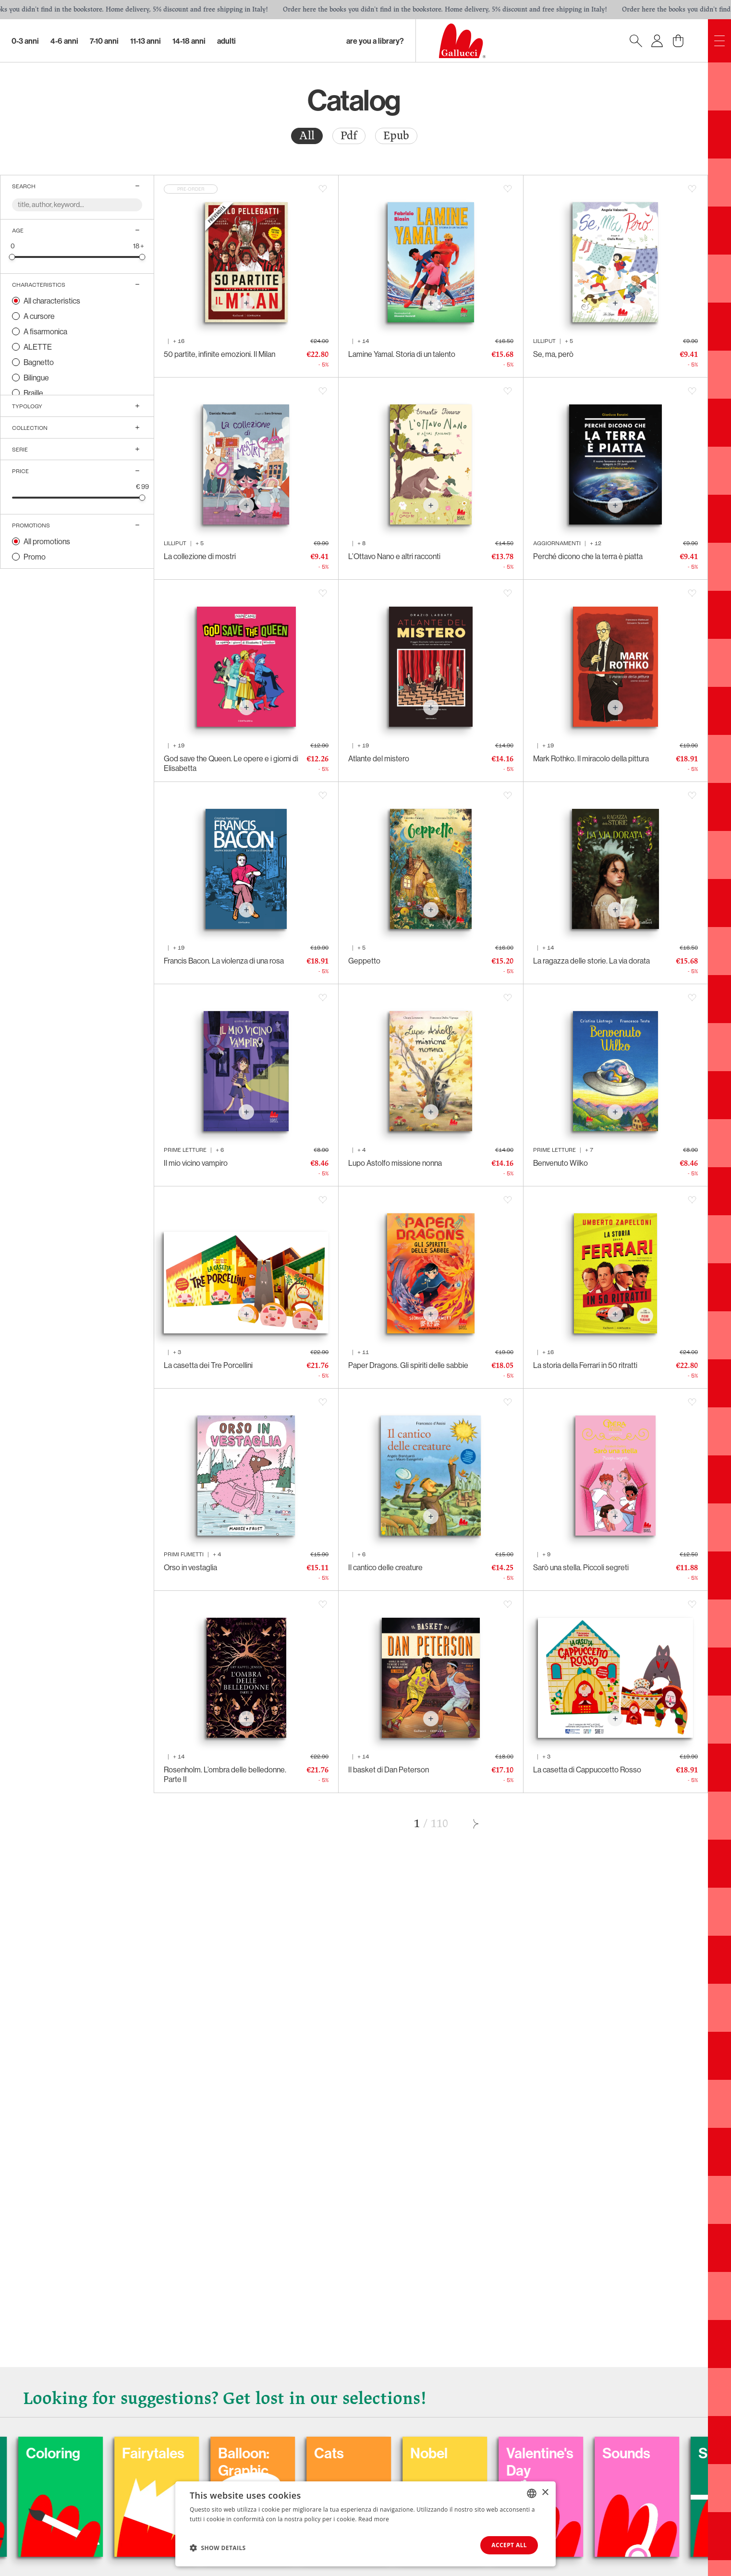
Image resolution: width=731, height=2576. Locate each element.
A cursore (39, 316)
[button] (218, 2547)
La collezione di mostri (200, 556)
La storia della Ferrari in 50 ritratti (585, 1365)
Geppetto (364, 960)
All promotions (47, 541)
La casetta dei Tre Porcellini (208, 1365)
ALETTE (38, 347)
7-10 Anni (104, 41)
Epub (396, 136)
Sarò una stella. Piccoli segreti (581, 1567)
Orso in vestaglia (190, 1567)
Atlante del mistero (378, 758)
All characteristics (52, 300)
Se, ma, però (553, 354)
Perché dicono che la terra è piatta (588, 556)
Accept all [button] (509, 2545)
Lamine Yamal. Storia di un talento (401, 354)
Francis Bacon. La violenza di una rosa (224, 960)
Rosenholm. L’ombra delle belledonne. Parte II (225, 1774)
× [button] (544, 2492)
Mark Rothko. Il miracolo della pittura (591, 758)
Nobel (586, 2453)
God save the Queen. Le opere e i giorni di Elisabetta (231, 763)
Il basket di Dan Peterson (388, 1769)
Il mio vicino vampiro (196, 1163)
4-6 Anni (64, 41)
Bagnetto (39, 362)
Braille (33, 393)
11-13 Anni (145, 41)
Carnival (113, 2453)
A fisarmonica (45, 331)
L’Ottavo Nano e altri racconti (394, 556)
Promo (35, 557)
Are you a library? (375, 41)
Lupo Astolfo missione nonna (395, 1163)
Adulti (226, 41)
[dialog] (365, 2523)
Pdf (349, 136)
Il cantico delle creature (385, 1567)
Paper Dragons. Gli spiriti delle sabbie (408, 1365)
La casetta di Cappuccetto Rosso (587, 1769)
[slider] (12, 257)
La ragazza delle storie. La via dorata (591, 960)
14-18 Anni (189, 41)
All (307, 136)
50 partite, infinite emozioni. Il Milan (219, 354)
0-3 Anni (25, 41)
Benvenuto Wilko (560, 1163)
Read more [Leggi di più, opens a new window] (373, 2519)
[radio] (307, 136)
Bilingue (36, 377)
